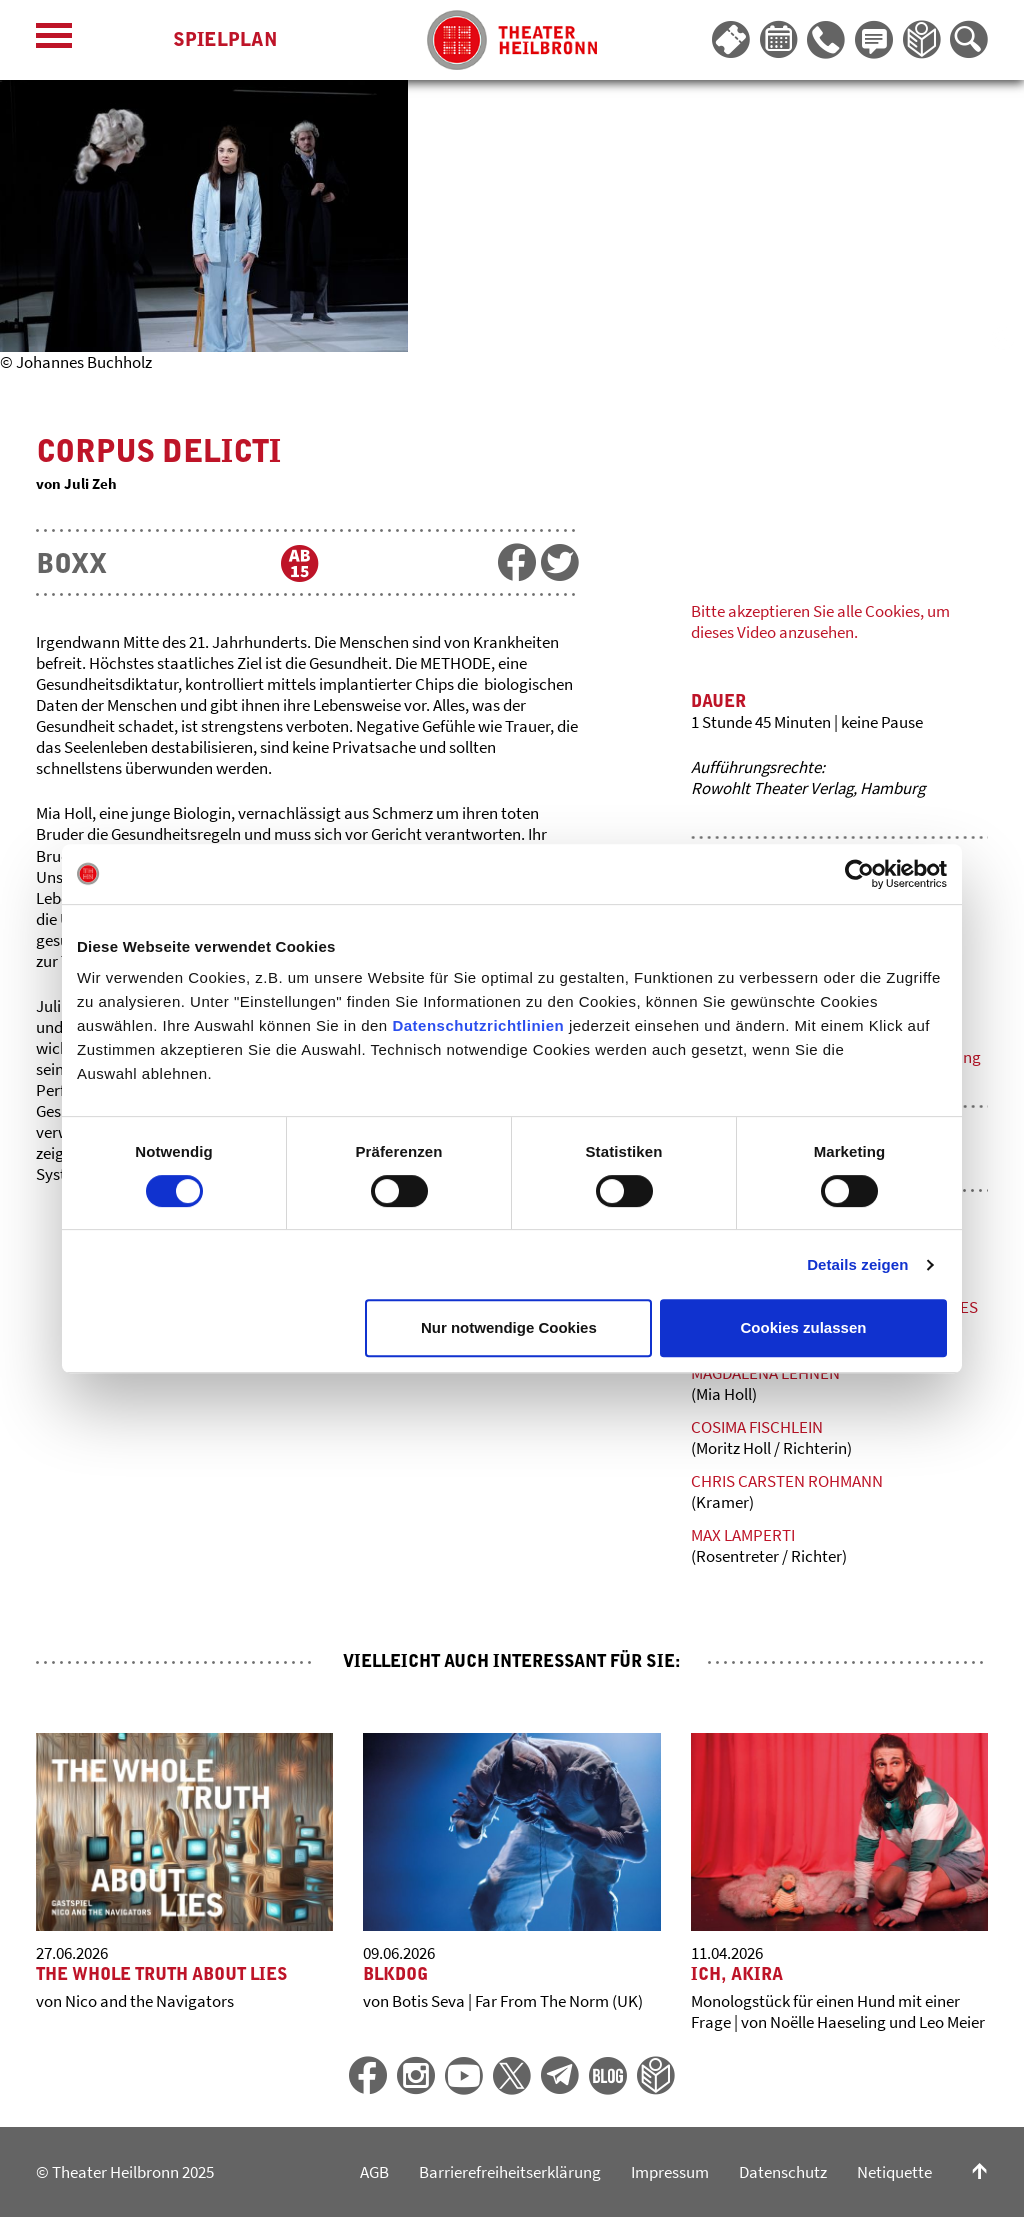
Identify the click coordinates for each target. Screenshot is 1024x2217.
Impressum (670, 2172)
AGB (374, 2172)
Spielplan (225, 39)
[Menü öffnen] (54, 40)
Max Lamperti (743, 1535)
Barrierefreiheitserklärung (510, 2172)
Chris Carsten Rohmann (787, 1481)
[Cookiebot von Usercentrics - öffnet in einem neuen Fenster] (859, 874)
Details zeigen (857, 1264)
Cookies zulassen (804, 1327)
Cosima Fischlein (757, 1427)
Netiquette (894, 2172)
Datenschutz (783, 2172)
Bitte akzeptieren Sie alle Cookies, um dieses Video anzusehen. (820, 621)
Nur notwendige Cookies (509, 1327)
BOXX (71, 563)
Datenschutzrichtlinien (478, 1025)
